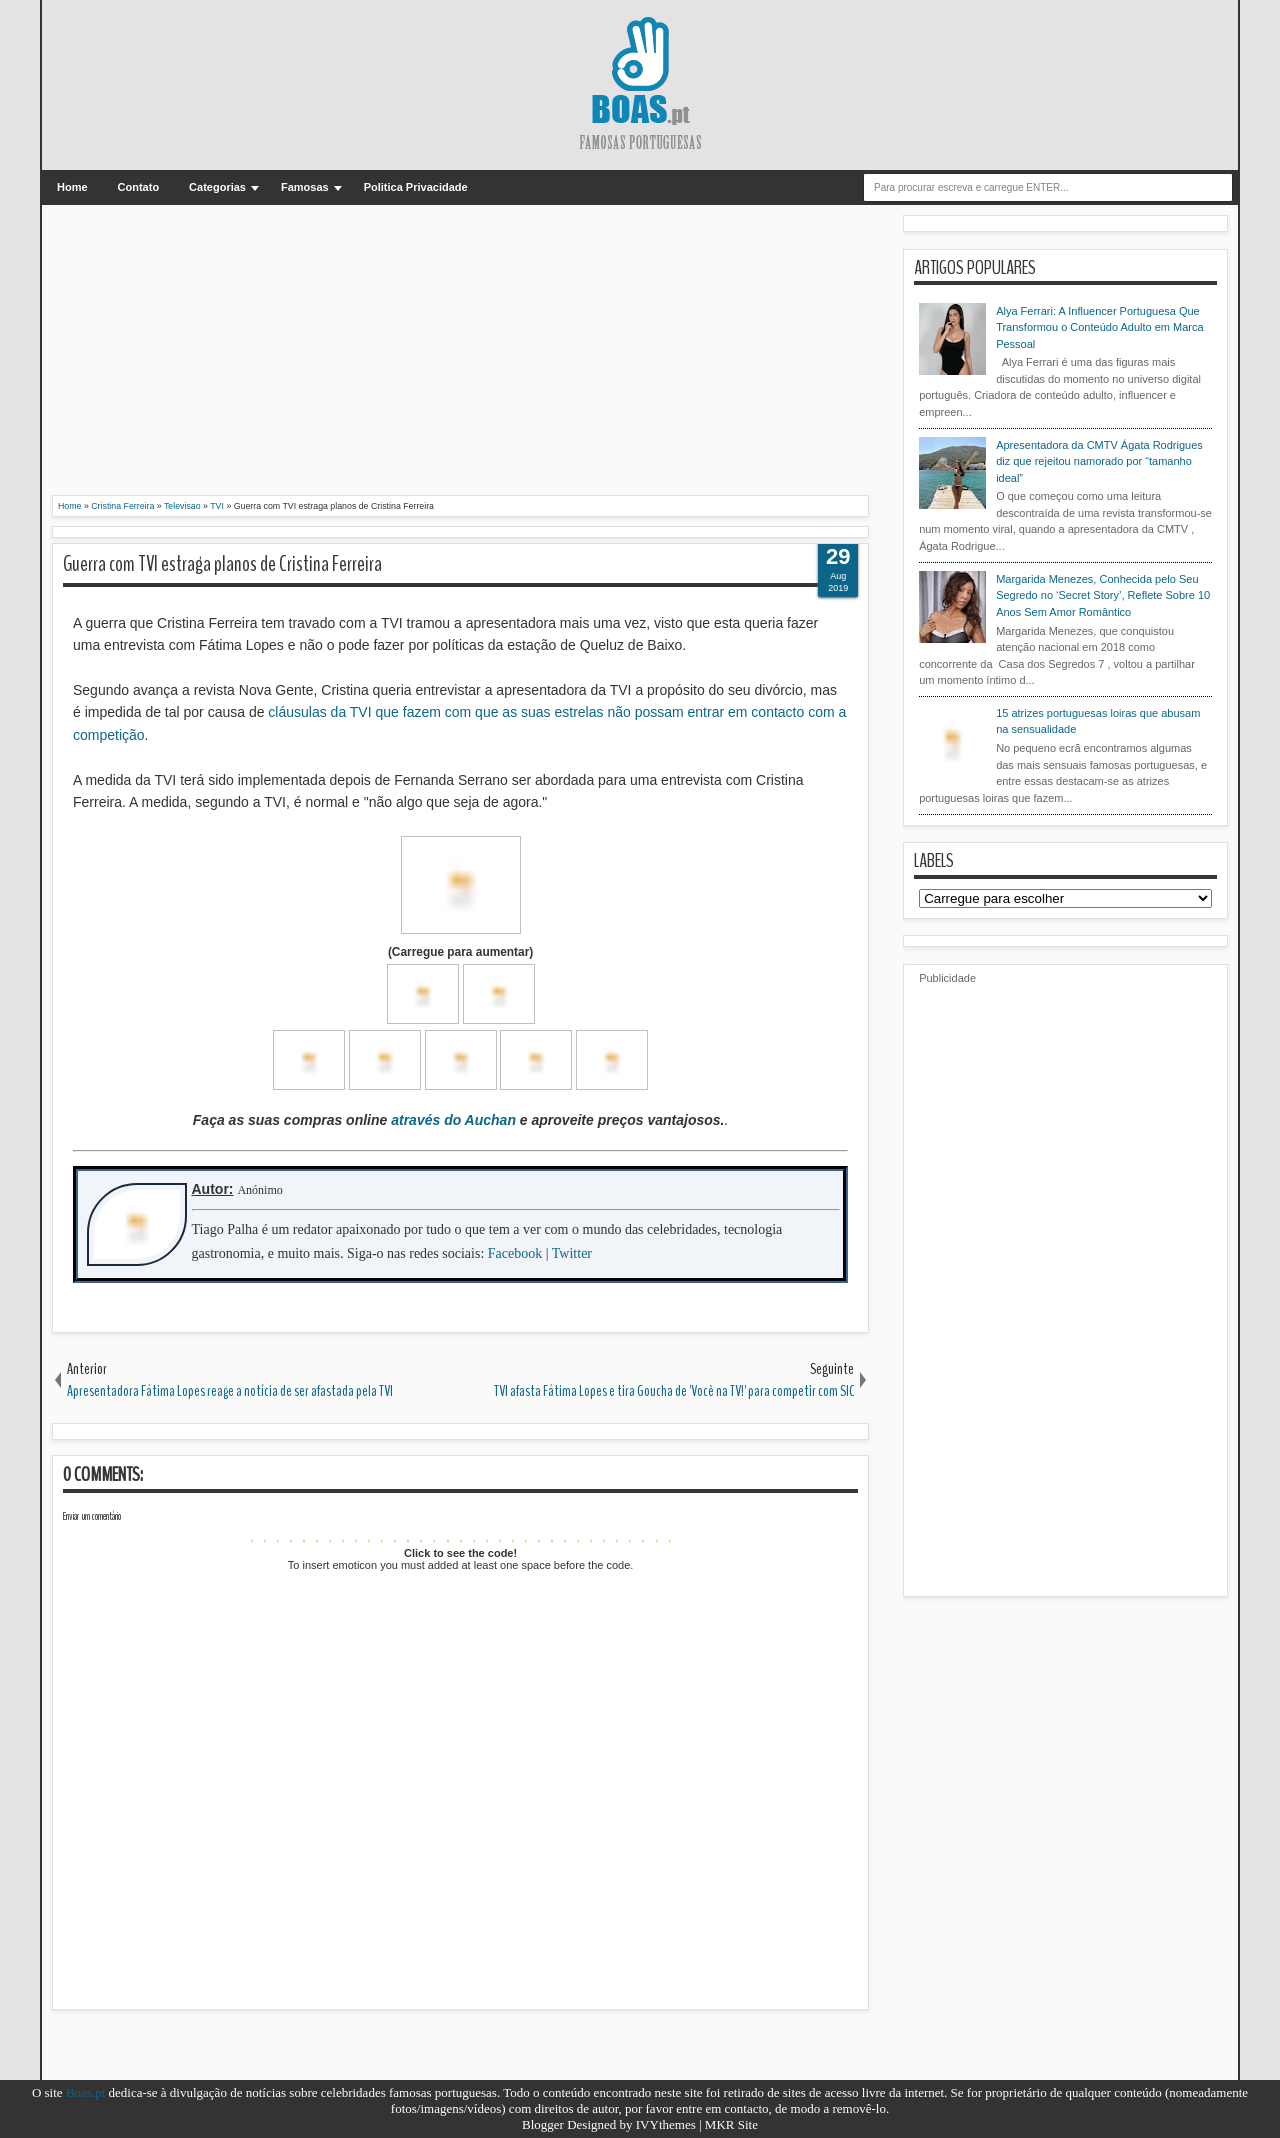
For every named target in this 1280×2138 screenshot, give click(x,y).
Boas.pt (85, 2092)
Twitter (572, 1253)
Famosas (305, 187)
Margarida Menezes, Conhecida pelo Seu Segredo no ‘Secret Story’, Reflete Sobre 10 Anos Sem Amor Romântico (1103, 595)
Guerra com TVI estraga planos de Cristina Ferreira (222, 564)
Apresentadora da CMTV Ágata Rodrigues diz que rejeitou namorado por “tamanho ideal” (1099, 461)
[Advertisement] (460, 355)
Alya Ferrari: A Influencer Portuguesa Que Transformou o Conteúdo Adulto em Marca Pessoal (1099, 327)
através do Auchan (453, 1120)
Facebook (515, 1253)
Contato (139, 187)
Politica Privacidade (416, 187)
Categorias (217, 187)
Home (72, 187)
